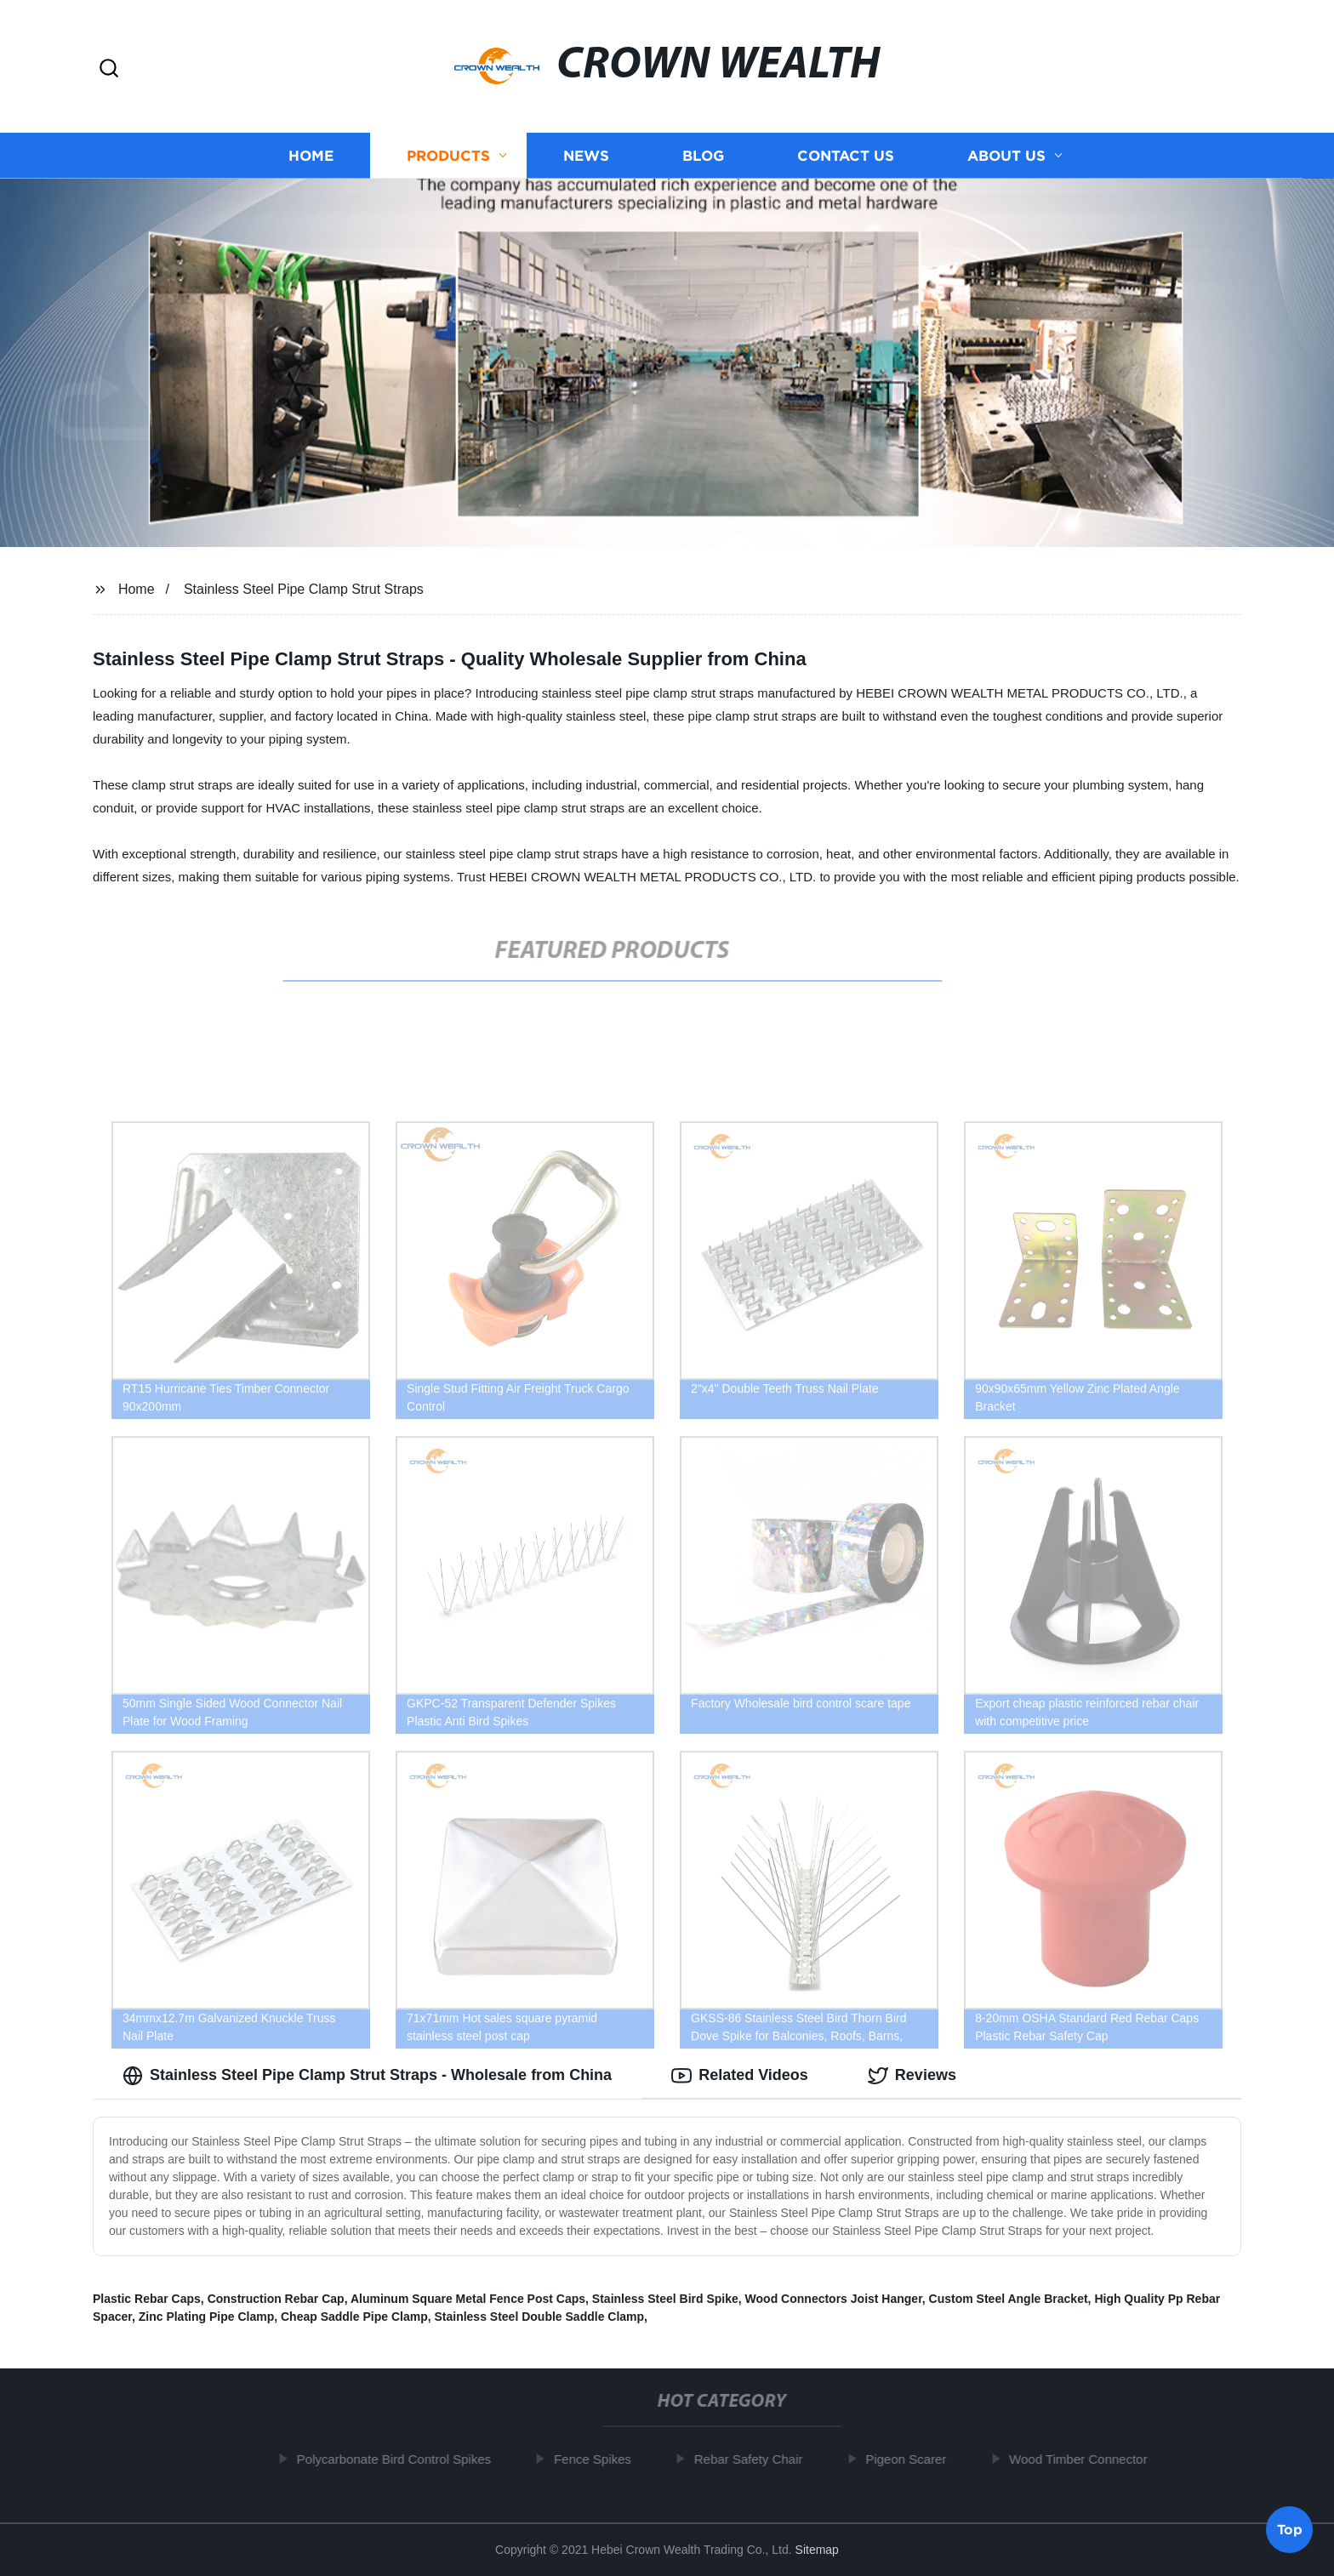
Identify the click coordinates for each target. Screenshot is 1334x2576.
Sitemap (817, 2549)
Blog (703, 155)
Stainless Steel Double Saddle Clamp (539, 2316)
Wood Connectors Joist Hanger (833, 2298)
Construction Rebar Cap (276, 2298)
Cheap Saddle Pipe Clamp (354, 2316)
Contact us (845, 155)
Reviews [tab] (912, 2076)
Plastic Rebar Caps (147, 2298)
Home (311, 155)
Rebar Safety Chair (754, 2459)
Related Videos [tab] (739, 2076)
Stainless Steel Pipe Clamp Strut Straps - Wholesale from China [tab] (367, 2076)
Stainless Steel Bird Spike (665, 2298)
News (586, 155)
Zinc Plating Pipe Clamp (206, 2316)
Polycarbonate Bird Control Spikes (400, 2459)
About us (1006, 155)
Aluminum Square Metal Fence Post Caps (468, 2298)
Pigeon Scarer (912, 2459)
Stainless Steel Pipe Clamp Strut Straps (304, 589)
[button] (109, 69)
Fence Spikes (598, 2459)
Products (448, 155)
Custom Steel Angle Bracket (1008, 2298)
